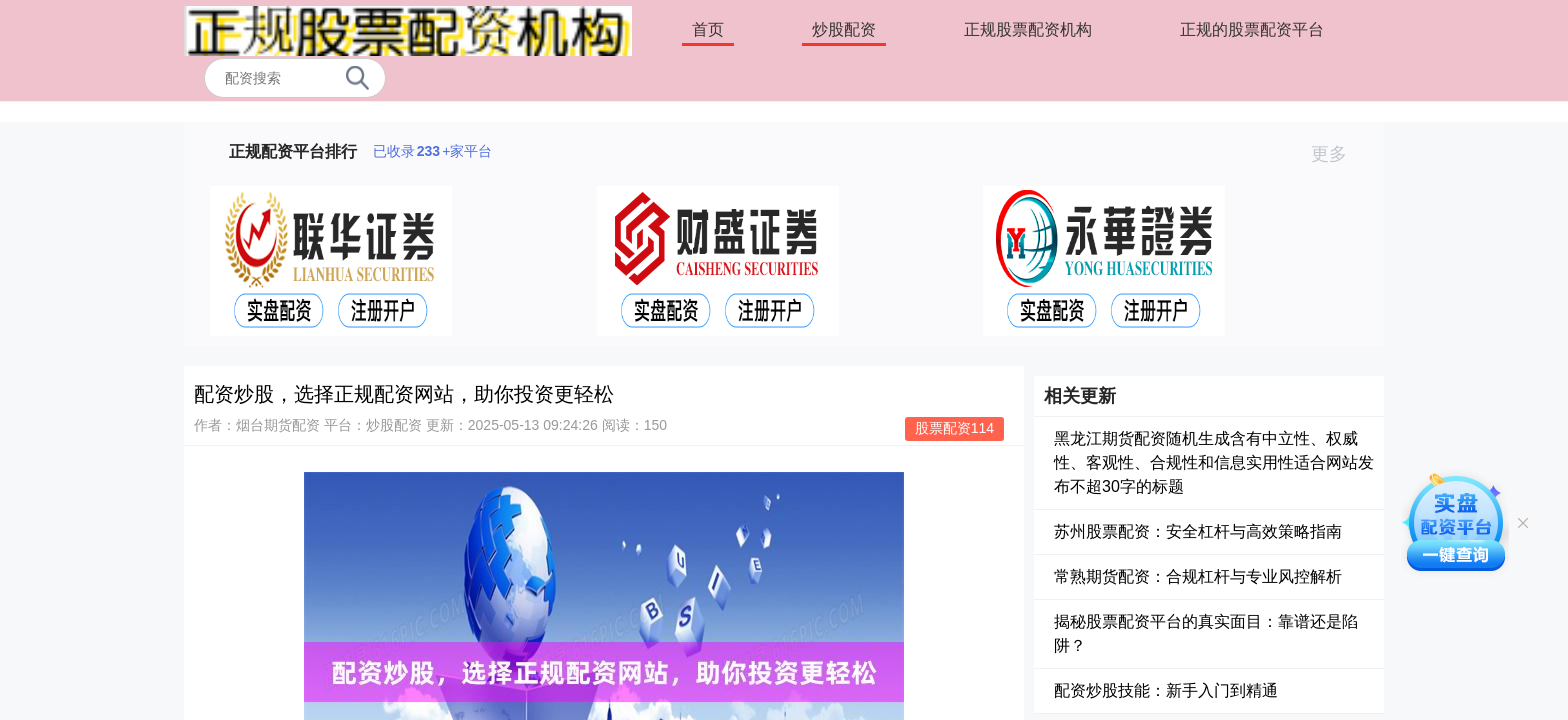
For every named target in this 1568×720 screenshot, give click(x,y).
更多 (1337, 154)
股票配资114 (954, 428)
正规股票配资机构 (1028, 29)
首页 (708, 29)
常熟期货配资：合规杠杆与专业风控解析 (1198, 576)
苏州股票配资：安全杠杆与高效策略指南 (1198, 531)
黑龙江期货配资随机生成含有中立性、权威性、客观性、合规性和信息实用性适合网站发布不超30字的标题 (1214, 462)
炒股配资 (844, 29)
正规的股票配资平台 (1252, 29)
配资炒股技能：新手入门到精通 (1166, 690)
